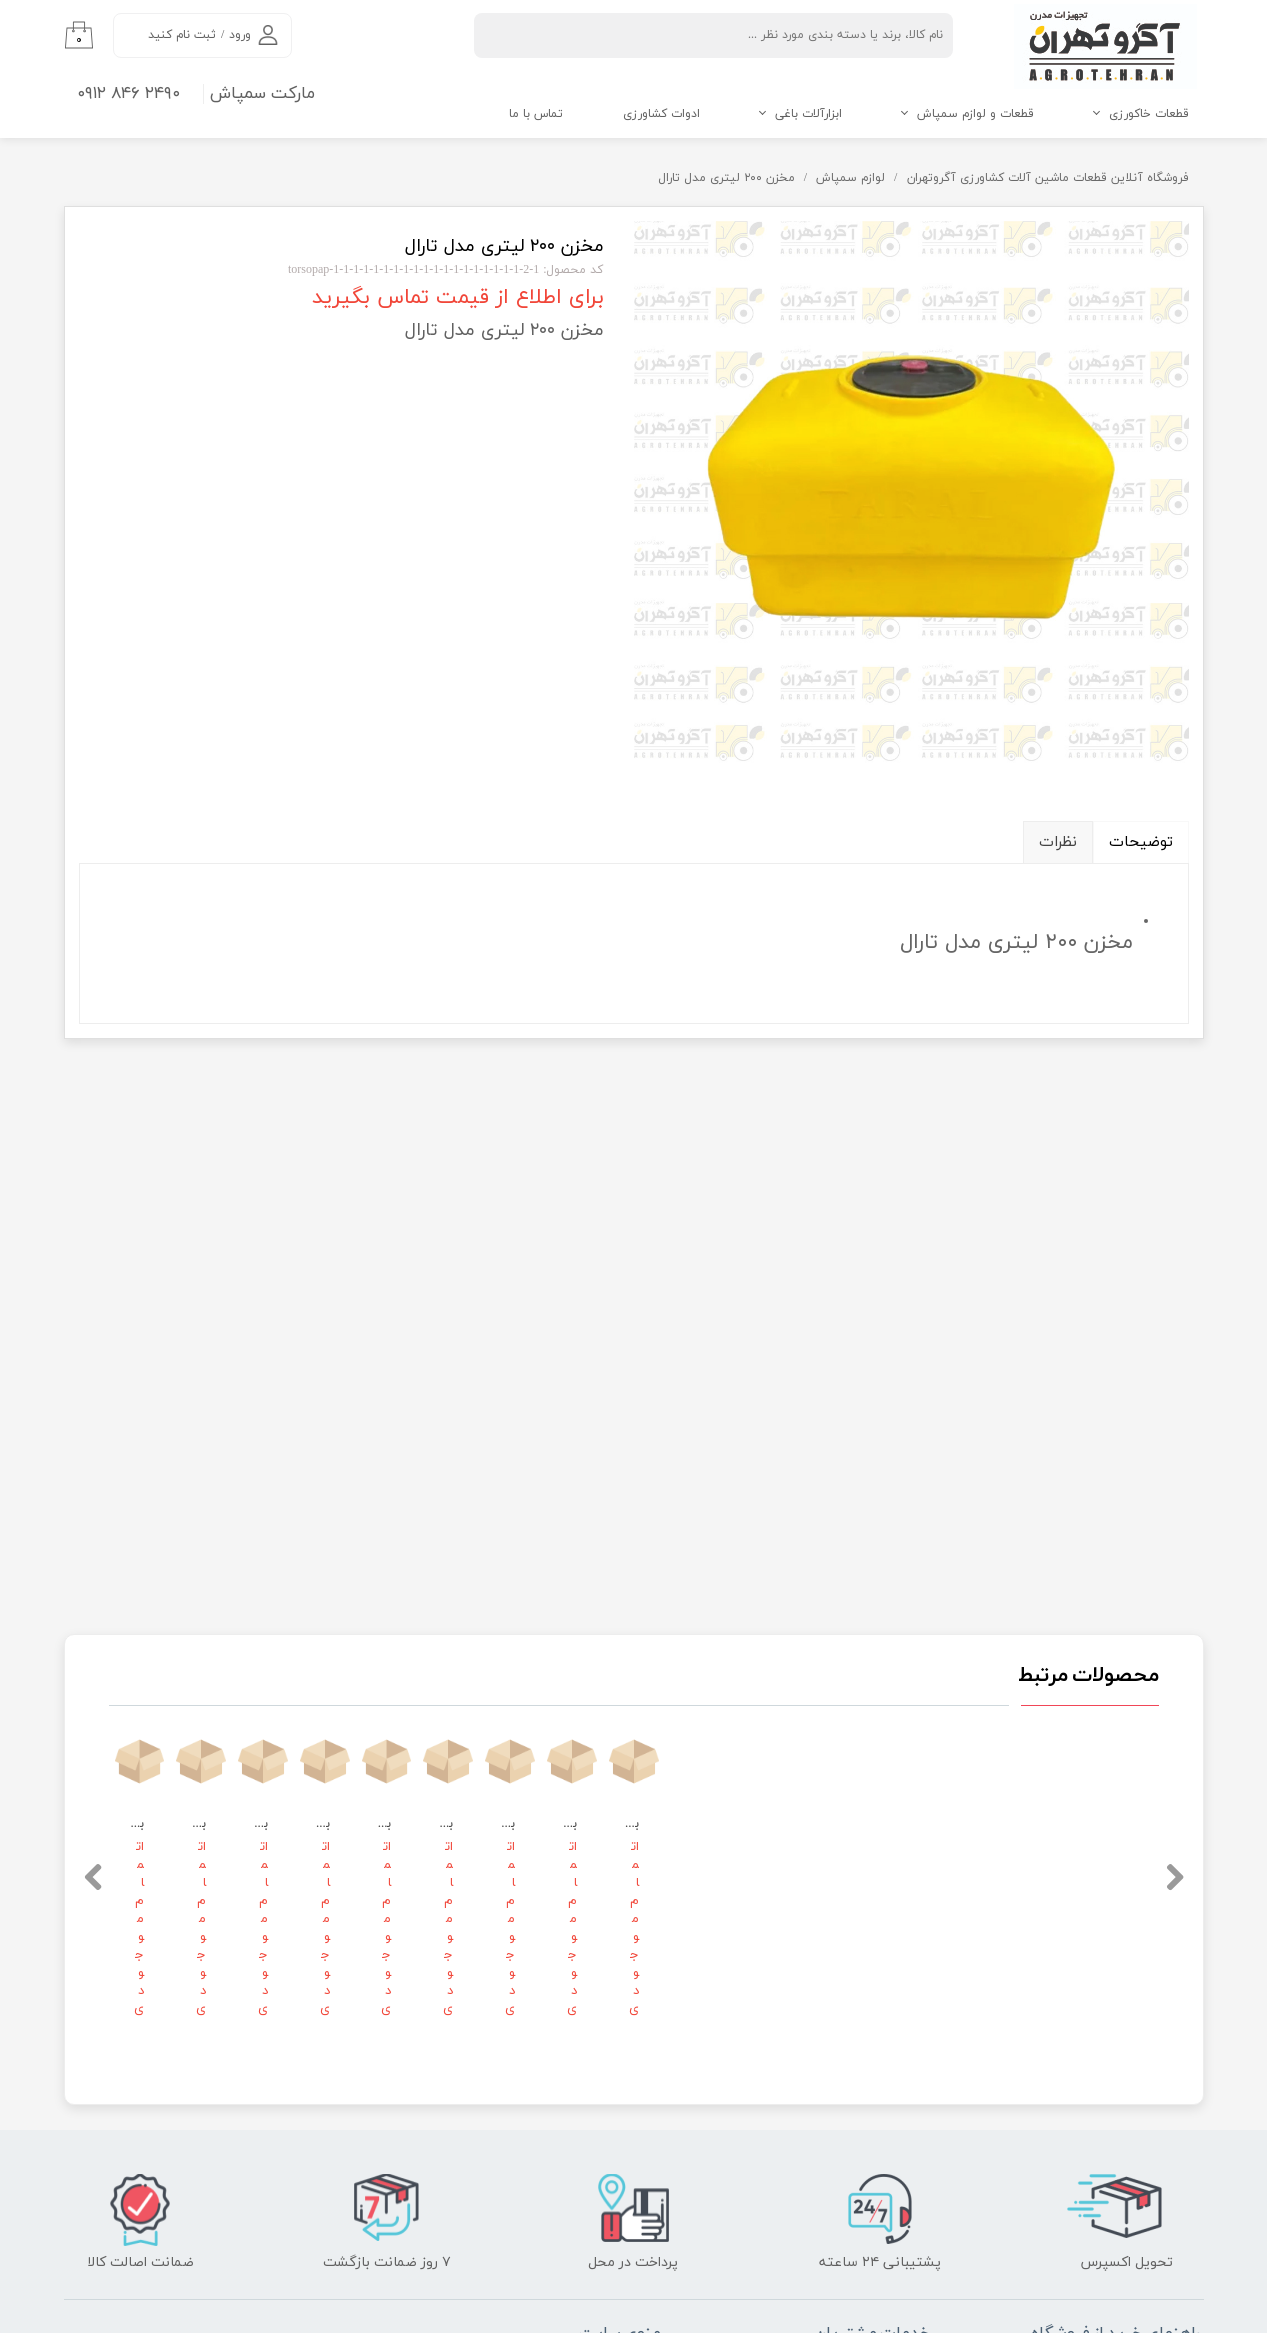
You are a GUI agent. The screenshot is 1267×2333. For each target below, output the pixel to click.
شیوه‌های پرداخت (1142, 1867)
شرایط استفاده (881, 1871)
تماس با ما (536, 114)
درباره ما (628, 1907)
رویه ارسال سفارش (1140, 1833)
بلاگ (906, 1943)
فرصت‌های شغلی (606, 1799)
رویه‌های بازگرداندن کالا (860, 1835)
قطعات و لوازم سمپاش (975, 114)
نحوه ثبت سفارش (1141, 1799)
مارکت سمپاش (262, 94)
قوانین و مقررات (606, 1835)
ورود (240, 35)
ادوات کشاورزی (661, 114)
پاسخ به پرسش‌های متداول (847, 1799)
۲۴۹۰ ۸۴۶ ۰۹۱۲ (128, 94)
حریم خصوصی (882, 1907)
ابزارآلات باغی (808, 114)
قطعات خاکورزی (1149, 114)
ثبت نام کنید (182, 35)
